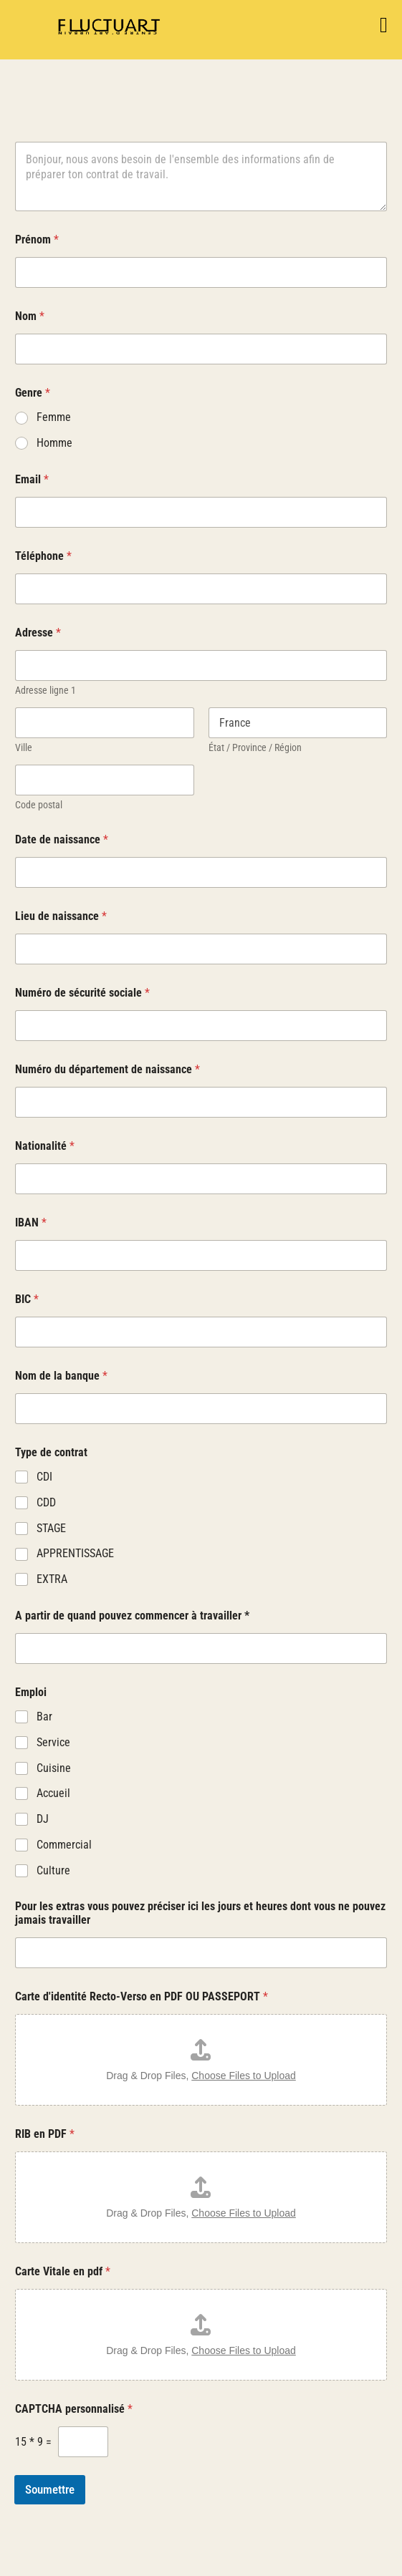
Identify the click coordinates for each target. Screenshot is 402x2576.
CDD (46, 1502)
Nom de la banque (61, 1376)
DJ (43, 1819)
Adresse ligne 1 (45, 690)
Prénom (37, 239)
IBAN (31, 1222)
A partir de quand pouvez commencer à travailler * (132, 1615)
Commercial (64, 1844)
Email (32, 479)
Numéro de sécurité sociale (82, 992)
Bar (44, 1716)
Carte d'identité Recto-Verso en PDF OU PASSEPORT (141, 1996)
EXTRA (52, 1579)
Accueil (53, 1793)
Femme (54, 417)
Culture (53, 1870)
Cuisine (54, 1768)
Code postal (38, 804)
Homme (54, 443)
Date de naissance (61, 839)
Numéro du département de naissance (107, 1069)
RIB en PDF (45, 2134)
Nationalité (45, 1146)
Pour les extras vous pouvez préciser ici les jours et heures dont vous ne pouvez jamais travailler (200, 1913)
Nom (29, 316)
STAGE (51, 1528)
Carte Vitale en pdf (62, 2271)
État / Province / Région (255, 747)
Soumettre (50, 2489)
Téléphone (43, 556)
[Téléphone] (201, 588)
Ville (23, 747)
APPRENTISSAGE (75, 1553)
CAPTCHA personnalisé (74, 2409)
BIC (27, 1299)
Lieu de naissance (61, 916)
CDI (44, 1476)
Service (53, 1742)
